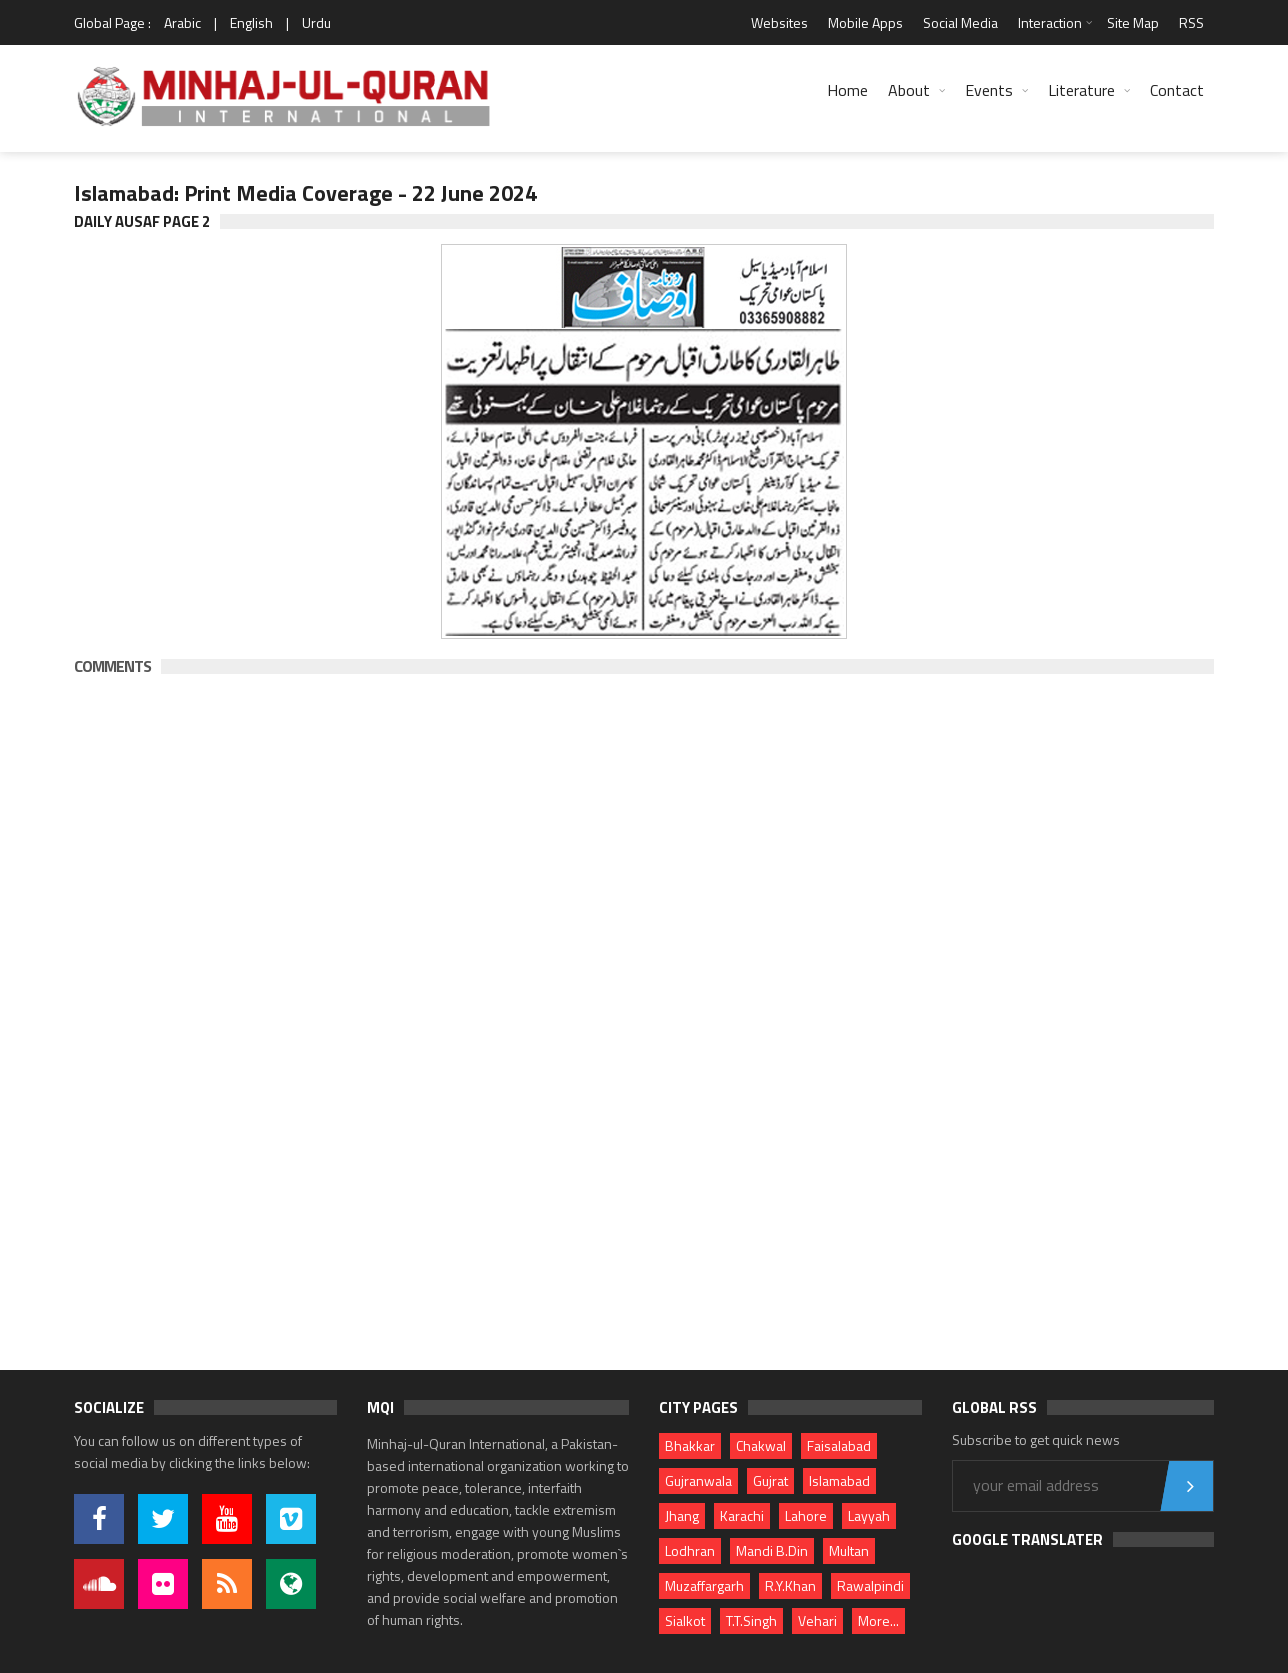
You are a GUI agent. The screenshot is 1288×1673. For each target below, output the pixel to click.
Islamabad (839, 1480)
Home (847, 90)
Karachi (742, 1515)
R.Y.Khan (790, 1585)
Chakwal (761, 1445)
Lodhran (690, 1550)
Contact (1177, 90)
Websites (779, 22)
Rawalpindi (870, 1585)
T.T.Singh (751, 1620)
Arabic (182, 22)
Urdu (316, 22)
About (909, 90)
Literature (1081, 90)
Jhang (682, 1515)
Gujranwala (698, 1480)
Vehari (817, 1620)
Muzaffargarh (704, 1585)
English (251, 22)
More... (878, 1620)
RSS (1191, 22)
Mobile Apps (865, 22)
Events (989, 90)
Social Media (960, 22)
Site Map (1133, 22)
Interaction (1050, 22)
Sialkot (685, 1620)
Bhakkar (690, 1445)
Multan (849, 1550)
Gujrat (770, 1480)
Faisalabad (839, 1445)
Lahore (806, 1515)
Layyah (869, 1515)
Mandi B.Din (772, 1550)
